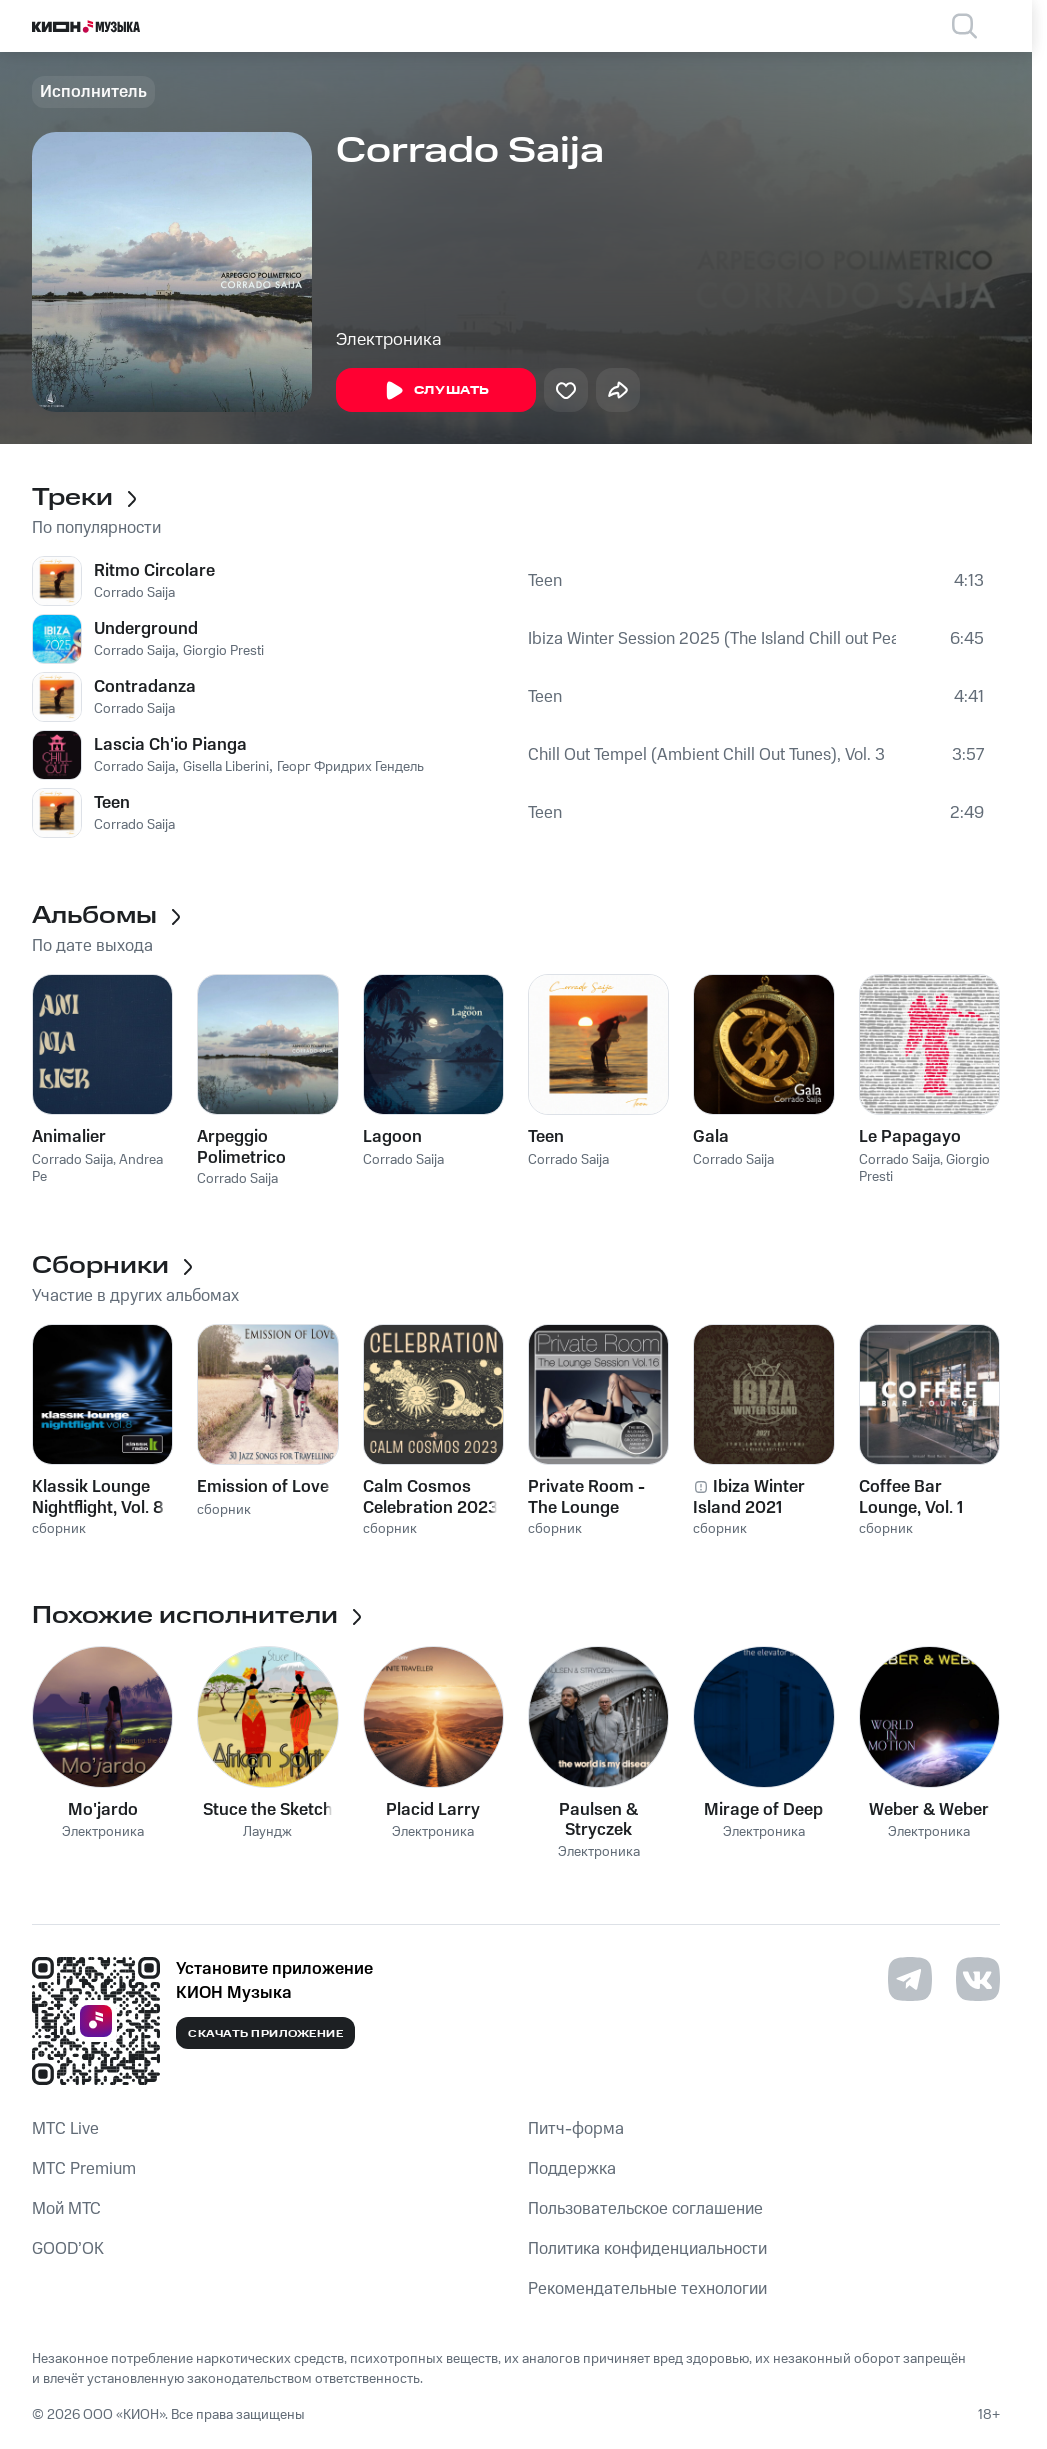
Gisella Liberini (226, 767)
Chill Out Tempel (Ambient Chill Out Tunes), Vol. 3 (706, 755)
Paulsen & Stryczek (598, 1820)
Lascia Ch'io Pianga (170, 745)
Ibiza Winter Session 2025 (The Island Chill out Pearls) (712, 639)
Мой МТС (66, 2209)
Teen (545, 581)
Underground (146, 629)
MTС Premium (84, 2169)
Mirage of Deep (763, 1810)
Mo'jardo (103, 1810)
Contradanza (145, 687)
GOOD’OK (68, 2249)
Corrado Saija (134, 593)
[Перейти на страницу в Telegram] (910, 1979)
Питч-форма (576, 2129)
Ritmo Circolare (154, 571)
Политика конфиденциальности (647, 2249)
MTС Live (65, 2129)
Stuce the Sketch (268, 1810)
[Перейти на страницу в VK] (978, 1979)
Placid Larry (433, 1810)
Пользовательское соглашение (645, 2209)
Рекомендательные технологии (647, 2289)
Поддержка (572, 2169)
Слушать (436, 391)
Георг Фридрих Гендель (350, 767)
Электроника (389, 340)
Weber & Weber (929, 1810)
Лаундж (267, 1832)
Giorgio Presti (223, 651)
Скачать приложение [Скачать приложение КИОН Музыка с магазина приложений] (265, 2034)
